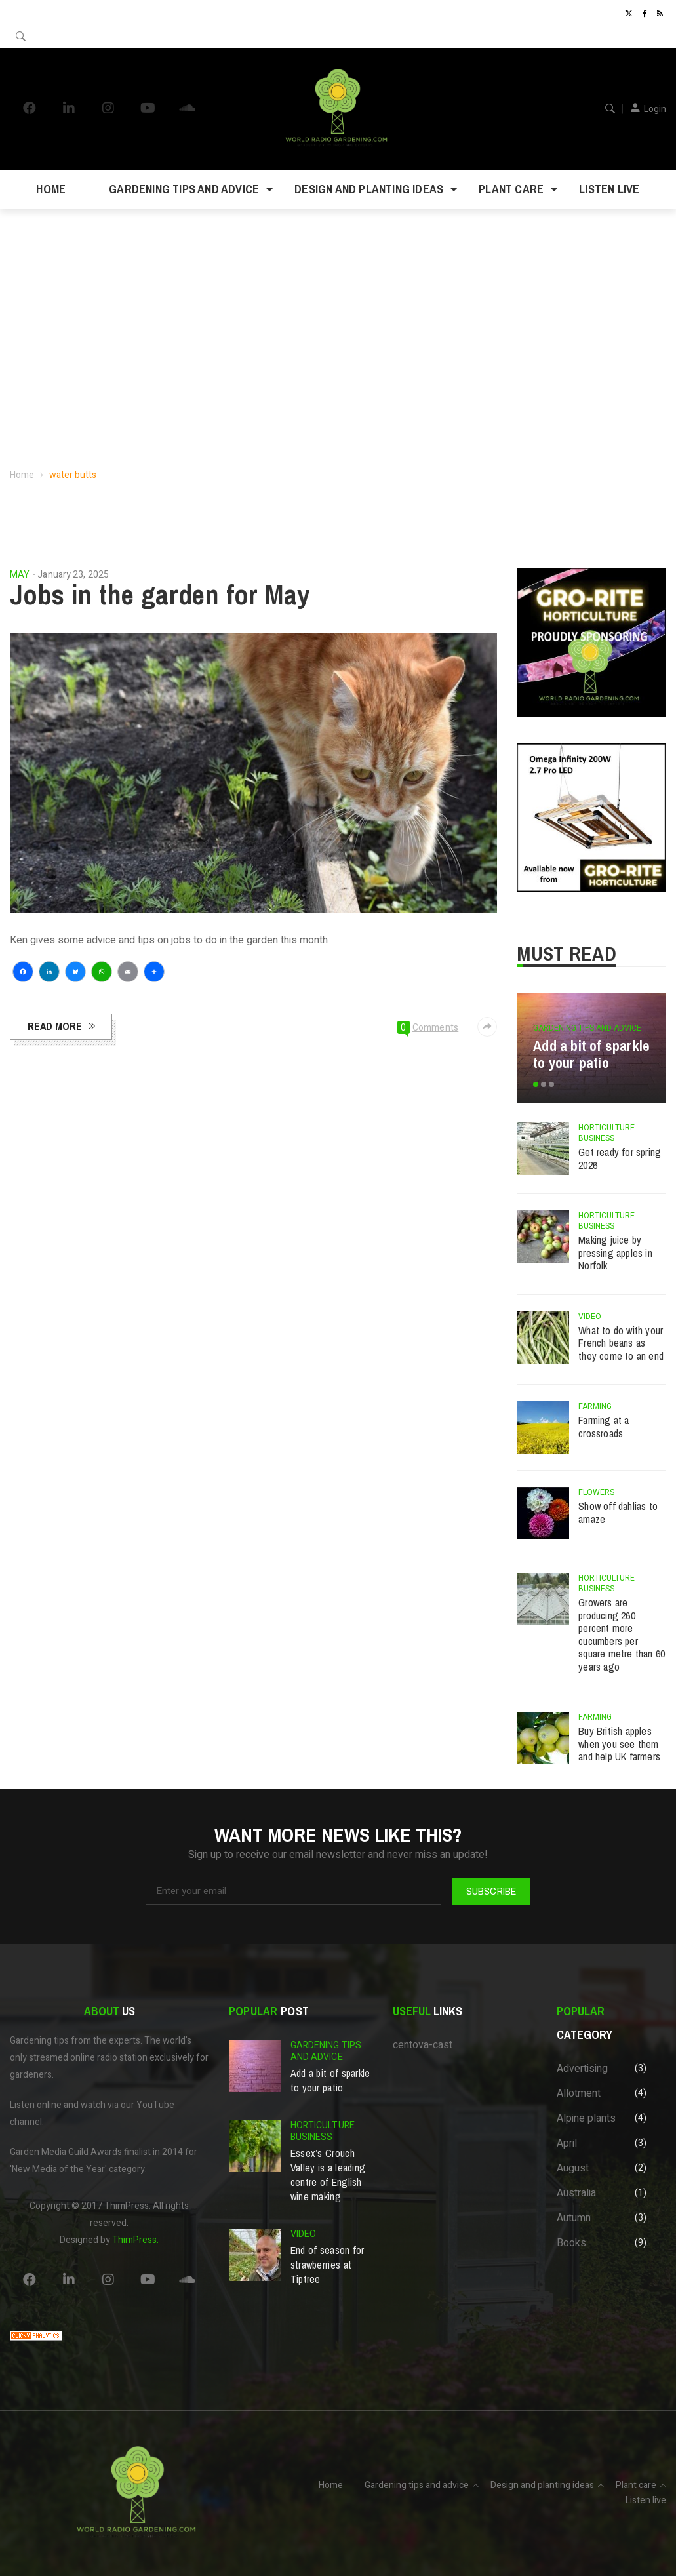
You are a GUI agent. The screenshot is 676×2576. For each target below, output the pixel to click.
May (20, 575)
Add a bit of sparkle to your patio (591, 1054)
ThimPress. (135, 2240)
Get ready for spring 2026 (619, 1158)
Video (589, 1316)
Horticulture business (606, 1133)
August (573, 2168)
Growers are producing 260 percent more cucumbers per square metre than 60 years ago (621, 1634)
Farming (595, 1406)
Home (51, 189)
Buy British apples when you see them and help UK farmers (619, 1744)
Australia (576, 2193)
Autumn (574, 2218)
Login (655, 109)
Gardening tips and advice (184, 189)
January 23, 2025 (73, 575)
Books (571, 2243)
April (567, 2143)
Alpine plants (586, 2118)
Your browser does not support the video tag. (338, 302)
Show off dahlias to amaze (618, 1512)
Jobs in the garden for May (159, 594)
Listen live (609, 189)
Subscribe (491, 1891)
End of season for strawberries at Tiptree (327, 2264)
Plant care (511, 189)
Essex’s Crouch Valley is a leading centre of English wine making (328, 2175)
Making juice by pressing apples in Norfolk (615, 1253)
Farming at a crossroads (603, 1426)
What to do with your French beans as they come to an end (621, 1343)
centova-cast (422, 2045)
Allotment (579, 2093)
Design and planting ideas (368, 189)
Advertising (582, 2068)
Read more (55, 1026)
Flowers (596, 1492)
